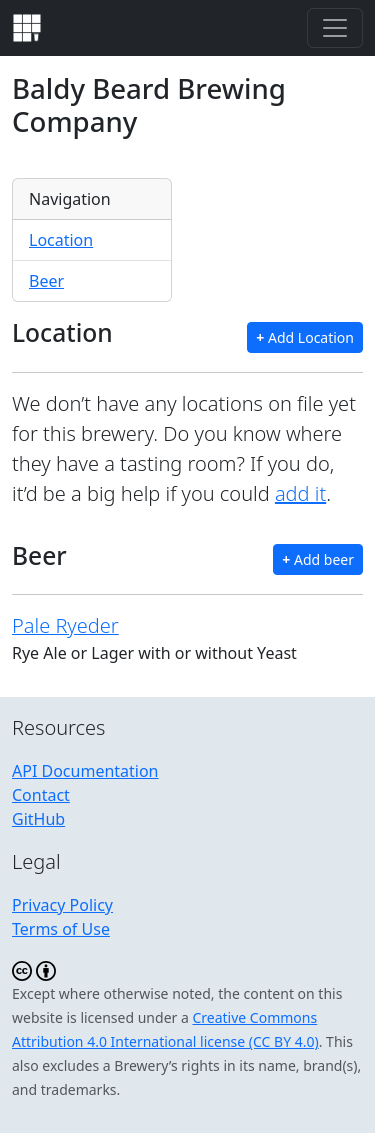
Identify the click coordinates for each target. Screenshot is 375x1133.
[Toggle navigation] (335, 28)
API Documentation (85, 771)
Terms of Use (61, 929)
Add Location (305, 337)
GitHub (38, 819)
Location (61, 240)
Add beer (318, 559)
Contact (41, 795)
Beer (46, 281)
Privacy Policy (62, 905)
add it (300, 493)
